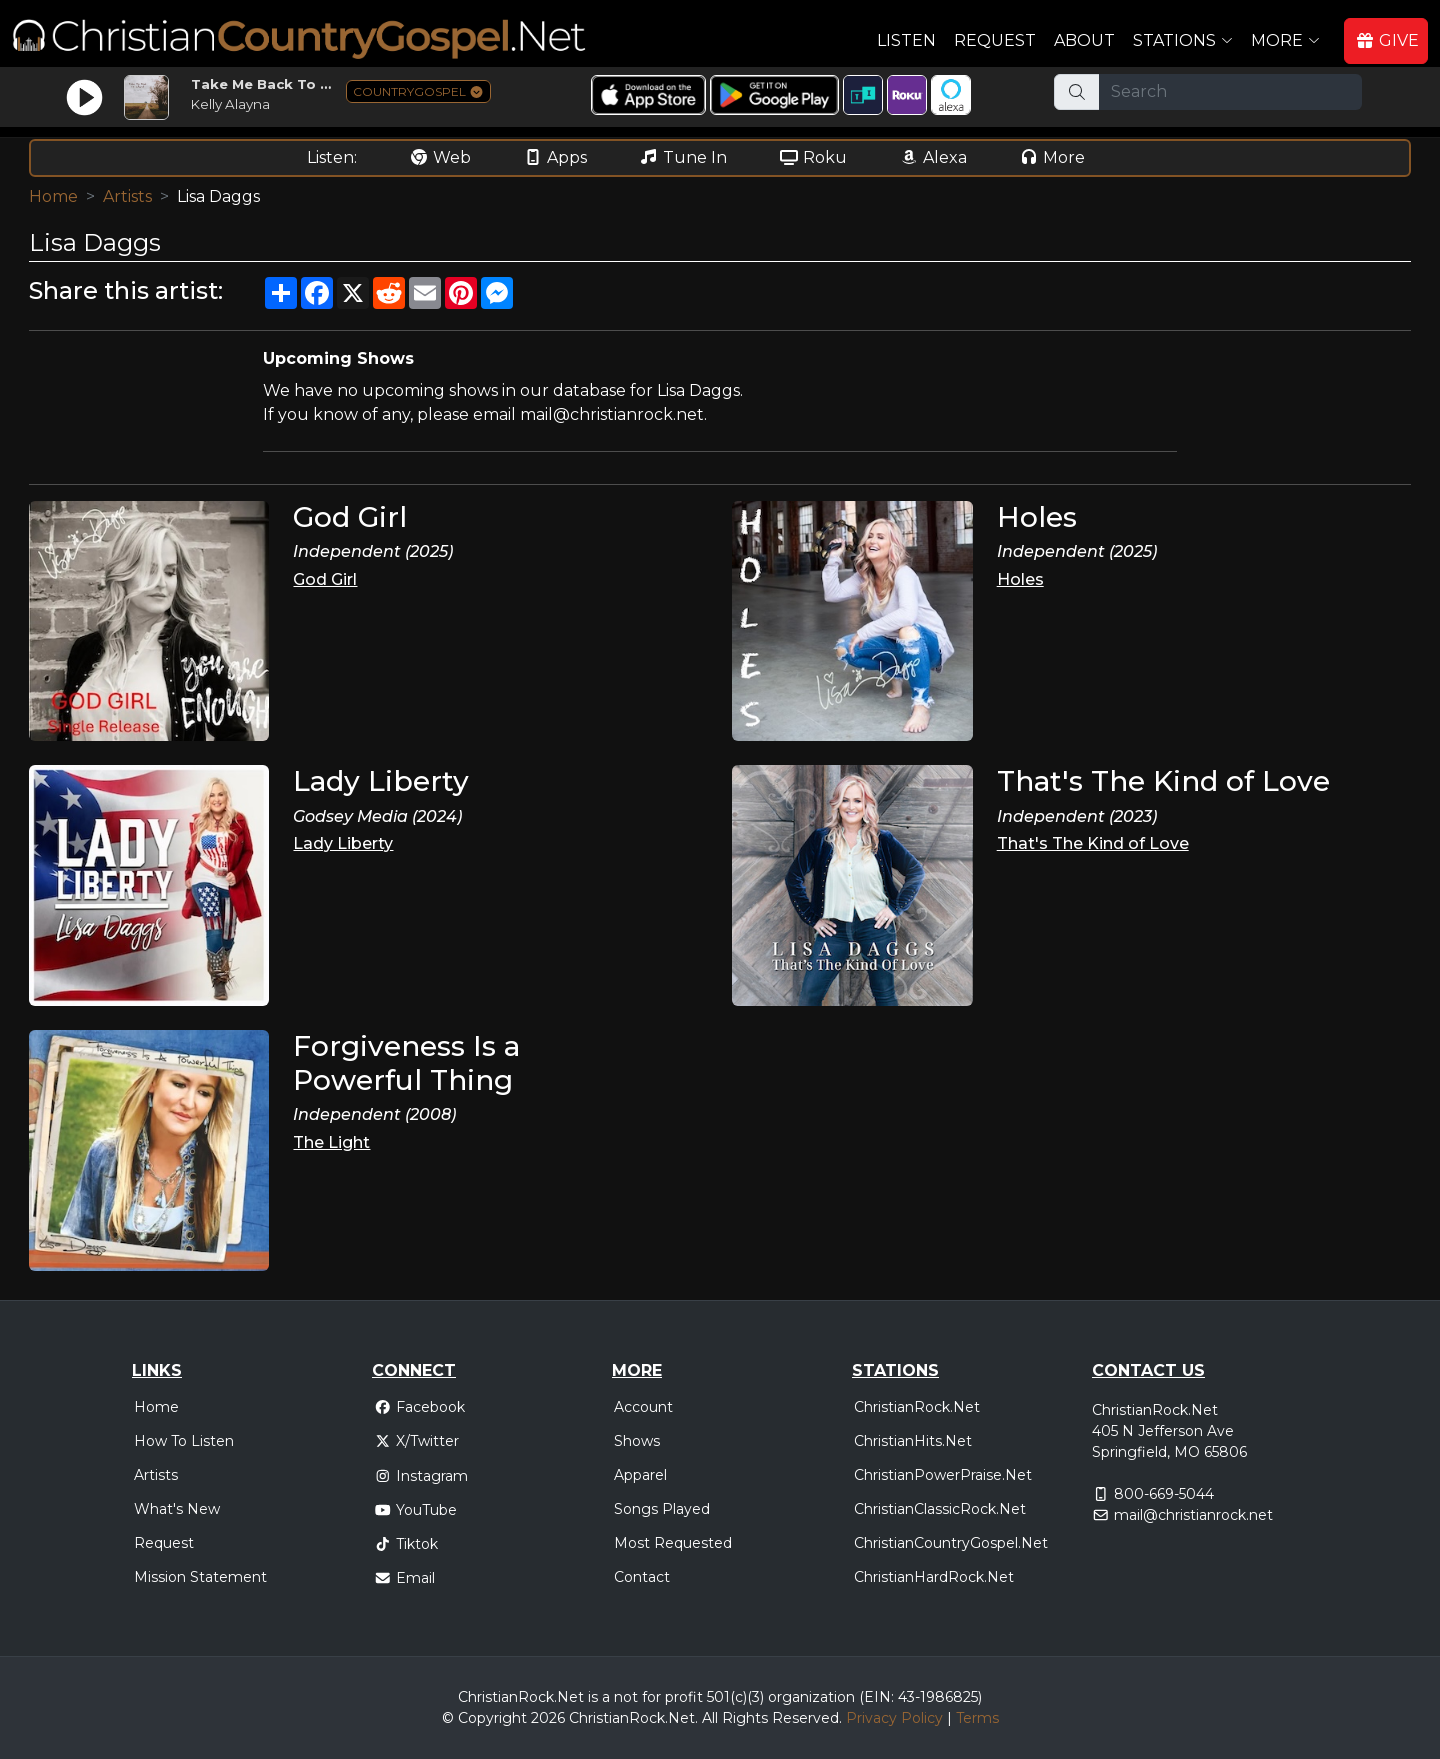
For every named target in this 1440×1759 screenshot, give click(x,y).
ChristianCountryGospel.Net (951, 1543)
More (1052, 157)
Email (404, 1578)
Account (643, 1407)
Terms (977, 1718)
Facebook (419, 1407)
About (1084, 40)
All (710, 1718)
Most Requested (673, 1543)
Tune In (683, 157)
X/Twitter (416, 1441)
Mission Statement (200, 1577)
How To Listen (184, 1441)
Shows (637, 1441)
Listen (906, 40)
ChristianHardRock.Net (934, 1577)
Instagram (421, 1476)
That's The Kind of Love (1093, 843)
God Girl (325, 579)
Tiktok (406, 1544)
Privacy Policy (894, 1718)
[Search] (1230, 92)
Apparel (640, 1475)
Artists (127, 196)
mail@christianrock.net (1193, 1515)
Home (53, 196)
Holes (1020, 579)
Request (995, 40)
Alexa (933, 157)
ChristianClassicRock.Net (940, 1509)
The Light (331, 1142)
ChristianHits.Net (913, 1441)
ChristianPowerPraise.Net (943, 1475)
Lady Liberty (343, 843)
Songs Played (662, 1509)
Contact (642, 1577)
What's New (177, 1509)
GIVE (1387, 40)
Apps (555, 157)
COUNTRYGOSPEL (418, 91)
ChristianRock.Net (917, 1407)
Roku (813, 157)
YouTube (415, 1510)
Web (440, 157)
